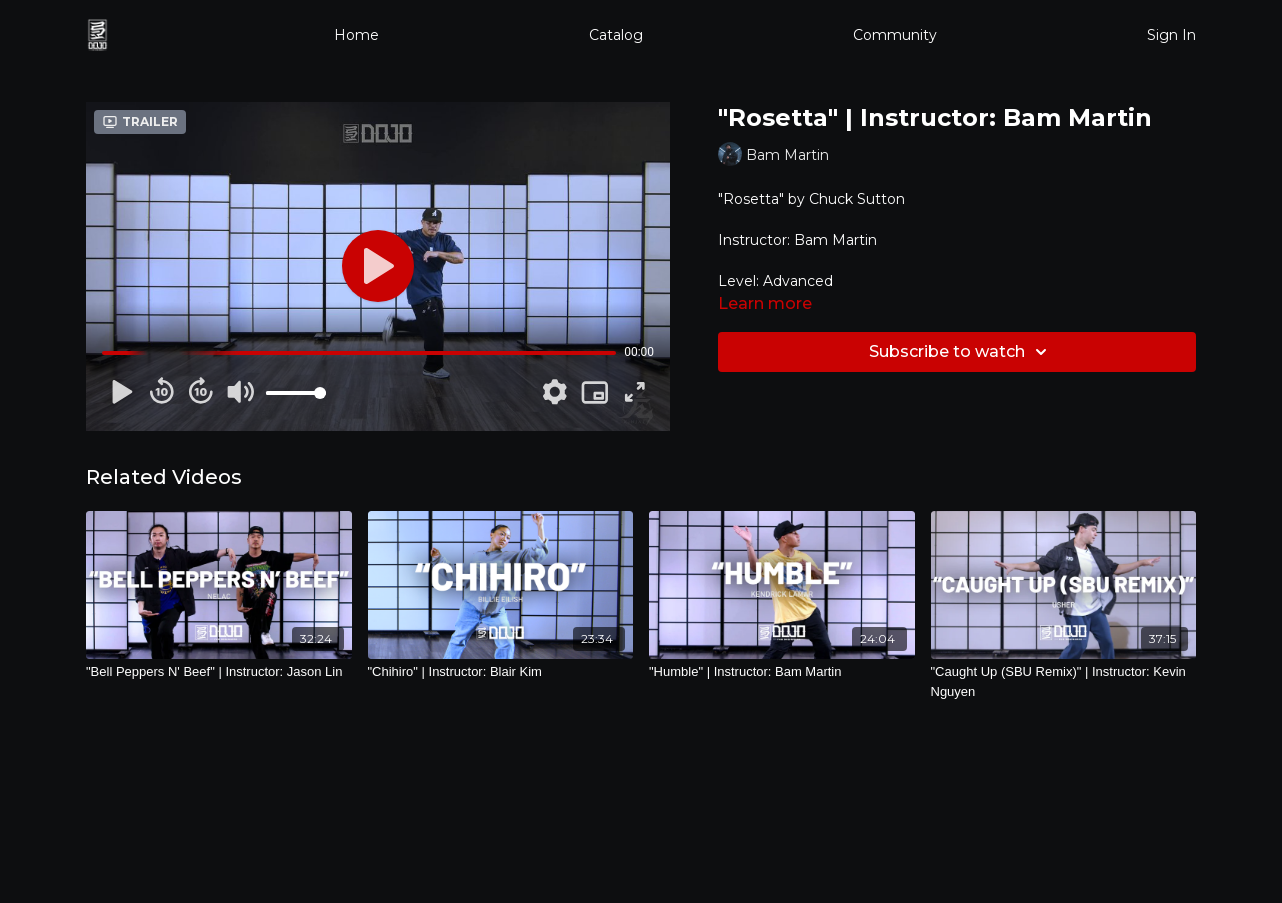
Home (356, 35)
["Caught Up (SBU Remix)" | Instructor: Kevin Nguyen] (1064, 681)
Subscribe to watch (961, 352)
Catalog (616, 35)
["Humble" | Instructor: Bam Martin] (782, 672)
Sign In (1171, 35)
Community (895, 35)
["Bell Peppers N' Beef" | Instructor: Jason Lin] (219, 672)
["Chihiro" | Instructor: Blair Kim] (501, 672)
